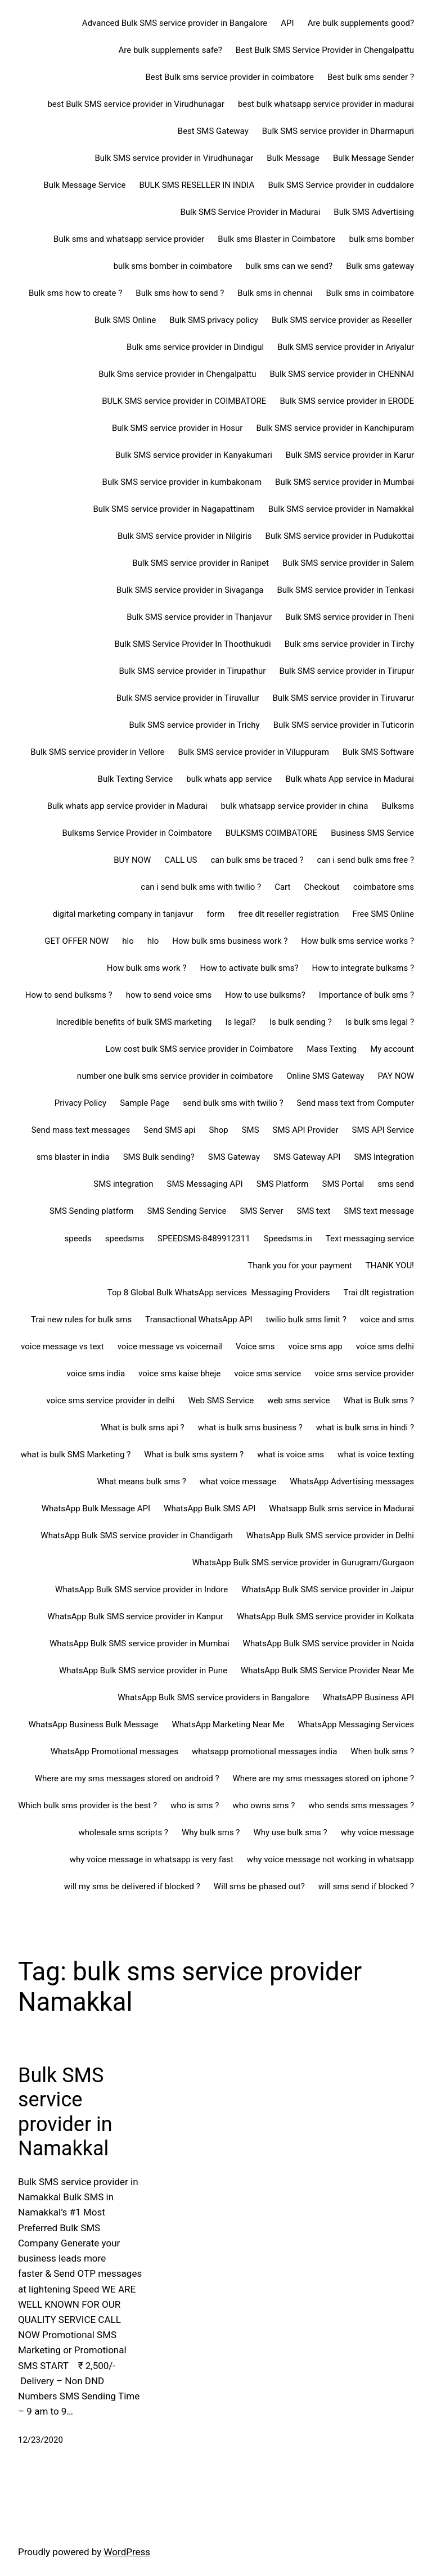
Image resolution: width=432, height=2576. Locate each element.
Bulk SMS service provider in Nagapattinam (173, 509)
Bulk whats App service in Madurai (349, 779)
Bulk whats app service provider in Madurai (127, 806)
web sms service (298, 1400)
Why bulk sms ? (211, 1832)
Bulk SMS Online (125, 320)
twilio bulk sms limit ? (306, 1319)
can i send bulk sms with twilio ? (201, 887)
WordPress (127, 2551)
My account (392, 1049)
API (287, 23)
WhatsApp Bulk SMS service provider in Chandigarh (136, 1535)
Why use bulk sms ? (290, 1832)
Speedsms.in (288, 1238)
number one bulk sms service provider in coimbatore (175, 1076)
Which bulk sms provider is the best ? (87, 1805)
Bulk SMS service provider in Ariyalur (345, 347)
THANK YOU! (390, 1265)
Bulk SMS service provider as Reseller (343, 320)
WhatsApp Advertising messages (352, 1481)
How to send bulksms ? (68, 995)
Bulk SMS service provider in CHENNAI (341, 374)
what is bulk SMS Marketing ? (76, 1454)
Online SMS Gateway (325, 1076)
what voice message (238, 1481)
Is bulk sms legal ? (379, 1022)
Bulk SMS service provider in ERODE (347, 401)
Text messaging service (370, 1238)
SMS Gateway (234, 1157)
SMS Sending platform (91, 1211)
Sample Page (144, 1103)
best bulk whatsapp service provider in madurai (326, 104)
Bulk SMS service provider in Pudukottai (340, 536)
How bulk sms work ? (147, 968)
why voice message (377, 1832)
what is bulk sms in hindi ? (365, 1427)
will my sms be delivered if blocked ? (132, 1886)
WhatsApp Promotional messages (114, 1751)
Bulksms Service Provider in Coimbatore (137, 833)
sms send (395, 1184)
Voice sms (255, 1346)
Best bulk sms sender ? (370, 77)
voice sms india (96, 1373)
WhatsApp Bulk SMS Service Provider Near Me (327, 1670)
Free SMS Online (383, 914)
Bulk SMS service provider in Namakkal (341, 509)
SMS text (313, 1211)
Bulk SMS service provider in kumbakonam (182, 482)
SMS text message (379, 1211)
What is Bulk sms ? (378, 1400)
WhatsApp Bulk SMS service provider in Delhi (330, 1535)
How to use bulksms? (265, 995)
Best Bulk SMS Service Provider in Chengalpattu (325, 50)
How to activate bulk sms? (249, 968)
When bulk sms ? (382, 1751)
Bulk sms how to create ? (75, 293)
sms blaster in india (73, 1157)
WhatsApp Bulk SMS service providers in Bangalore (213, 1697)
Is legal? (241, 1022)
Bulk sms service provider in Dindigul (195, 347)
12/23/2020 (40, 2440)
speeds (78, 1238)
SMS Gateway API (306, 1157)
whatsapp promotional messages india (264, 1751)
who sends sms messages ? (361, 1805)
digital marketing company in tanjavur (122, 914)
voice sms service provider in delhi (110, 1400)
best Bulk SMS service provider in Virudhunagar (135, 104)
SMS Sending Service (186, 1211)
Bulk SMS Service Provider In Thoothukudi (192, 644)
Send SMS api (169, 1130)
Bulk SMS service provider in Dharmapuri (338, 131)
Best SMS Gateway (213, 131)
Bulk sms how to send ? (180, 293)
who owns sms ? (263, 1805)
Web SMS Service (221, 1400)
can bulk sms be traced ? (256, 860)
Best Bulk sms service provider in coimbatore (229, 77)
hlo (127, 941)
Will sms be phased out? (259, 1886)
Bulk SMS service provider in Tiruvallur (187, 698)
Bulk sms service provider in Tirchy (349, 644)
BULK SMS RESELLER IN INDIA (196, 185)
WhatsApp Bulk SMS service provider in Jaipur (327, 1589)
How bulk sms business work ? (229, 941)
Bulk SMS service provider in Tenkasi (345, 590)
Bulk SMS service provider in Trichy (194, 725)
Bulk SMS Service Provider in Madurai (250, 212)
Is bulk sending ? (300, 1022)
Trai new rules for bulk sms (81, 1319)
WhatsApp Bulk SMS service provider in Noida (328, 1643)
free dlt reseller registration (288, 914)
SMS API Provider (306, 1130)
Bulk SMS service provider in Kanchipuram (335, 428)
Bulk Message (293, 158)
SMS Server (262, 1211)
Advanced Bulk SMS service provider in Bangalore (174, 23)
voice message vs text (62, 1346)
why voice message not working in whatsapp (330, 1859)
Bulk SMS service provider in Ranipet (200, 563)
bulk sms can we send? (289, 266)
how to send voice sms (169, 995)
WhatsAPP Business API (368, 1697)
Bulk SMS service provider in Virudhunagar (174, 158)
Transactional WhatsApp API (198, 1319)
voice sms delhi (385, 1346)
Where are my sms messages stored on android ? (127, 1778)
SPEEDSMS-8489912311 (204, 1238)
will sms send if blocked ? (366, 1886)
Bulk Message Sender (373, 158)
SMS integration (123, 1184)
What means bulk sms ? (141, 1481)
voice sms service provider (364, 1373)
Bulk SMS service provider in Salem (348, 563)
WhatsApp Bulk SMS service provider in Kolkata (325, 1616)
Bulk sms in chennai (274, 293)
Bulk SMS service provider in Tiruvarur (343, 698)
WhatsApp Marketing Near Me (228, 1724)
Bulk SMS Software (378, 752)
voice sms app (316, 1346)
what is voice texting (376, 1454)
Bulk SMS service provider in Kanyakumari (193, 455)
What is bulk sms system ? (194, 1454)
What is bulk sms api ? (142, 1427)
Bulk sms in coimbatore (370, 293)
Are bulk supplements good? (361, 23)
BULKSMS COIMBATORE (271, 833)
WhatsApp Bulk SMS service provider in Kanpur (135, 1616)
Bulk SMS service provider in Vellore (97, 752)
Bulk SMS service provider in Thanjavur (199, 617)
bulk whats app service (229, 779)
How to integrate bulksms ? (363, 968)
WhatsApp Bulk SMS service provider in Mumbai (140, 1643)
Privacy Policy (80, 1103)
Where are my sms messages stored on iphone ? (323, 1778)
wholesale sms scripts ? (123, 1832)
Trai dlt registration (379, 1292)
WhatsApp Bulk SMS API (209, 1508)
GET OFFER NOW (76, 941)
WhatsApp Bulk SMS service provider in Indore (141, 1589)
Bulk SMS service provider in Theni (349, 617)
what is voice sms (290, 1454)
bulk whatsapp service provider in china (294, 806)
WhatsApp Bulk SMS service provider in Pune (143, 1670)
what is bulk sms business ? (250, 1427)
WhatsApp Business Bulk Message (94, 1724)
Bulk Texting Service (135, 779)
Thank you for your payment (300, 1265)
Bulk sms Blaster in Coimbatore (276, 239)
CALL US (180, 860)
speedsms (124, 1238)
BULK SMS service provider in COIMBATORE (184, 401)
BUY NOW (132, 860)
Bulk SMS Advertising (374, 212)
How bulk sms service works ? (357, 941)
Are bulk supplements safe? (170, 50)
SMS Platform (282, 1184)
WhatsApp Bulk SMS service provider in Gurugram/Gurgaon (303, 1562)
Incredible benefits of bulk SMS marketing (134, 1022)
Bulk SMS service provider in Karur (350, 455)
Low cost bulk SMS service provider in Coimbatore (200, 1049)
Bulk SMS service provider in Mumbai (344, 482)
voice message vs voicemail (170, 1346)
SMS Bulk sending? (159, 1157)
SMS (250, 1130)
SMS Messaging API (205, 1184)
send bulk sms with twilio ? (233, 1103)
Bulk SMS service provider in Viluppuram (253, 752)
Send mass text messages (81, 1130)
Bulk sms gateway (380, 266)
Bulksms (397, 806)
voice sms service (267, 1373)
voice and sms (387, 1319)
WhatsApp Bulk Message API (96, 1508)
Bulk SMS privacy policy (213, 320)
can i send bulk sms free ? (365, 860)
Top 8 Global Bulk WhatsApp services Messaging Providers (218, 1292)
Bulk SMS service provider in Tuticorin (343, 725)
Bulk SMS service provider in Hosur (177, 428)
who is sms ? (194, 1805)
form (215, 914)
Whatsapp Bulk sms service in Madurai (341, 1508)
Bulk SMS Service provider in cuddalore (341, 185)
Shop (218, 1130)
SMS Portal (343, 1184)
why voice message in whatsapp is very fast (151, 1859)
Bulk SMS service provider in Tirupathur (192, 671)
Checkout (321, 887)
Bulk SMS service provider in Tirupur (346, 671)
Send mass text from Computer (355, 1103)
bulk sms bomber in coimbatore (173, 266)
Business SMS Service (372, 833)
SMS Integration (384, 1157)
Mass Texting (332, 1049)
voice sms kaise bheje (179, 1373)
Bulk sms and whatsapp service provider (128, 239)
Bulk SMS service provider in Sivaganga (189, 590)
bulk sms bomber (381, 239)
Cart (282, 887)
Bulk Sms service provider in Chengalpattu (177, 374)
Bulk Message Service (84, 185)
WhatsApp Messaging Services (356, 1724)
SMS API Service (383, 1130)
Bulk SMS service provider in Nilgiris (185, 536)
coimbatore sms (383, 887)
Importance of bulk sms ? (366, 995)
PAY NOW (395, 1076)
